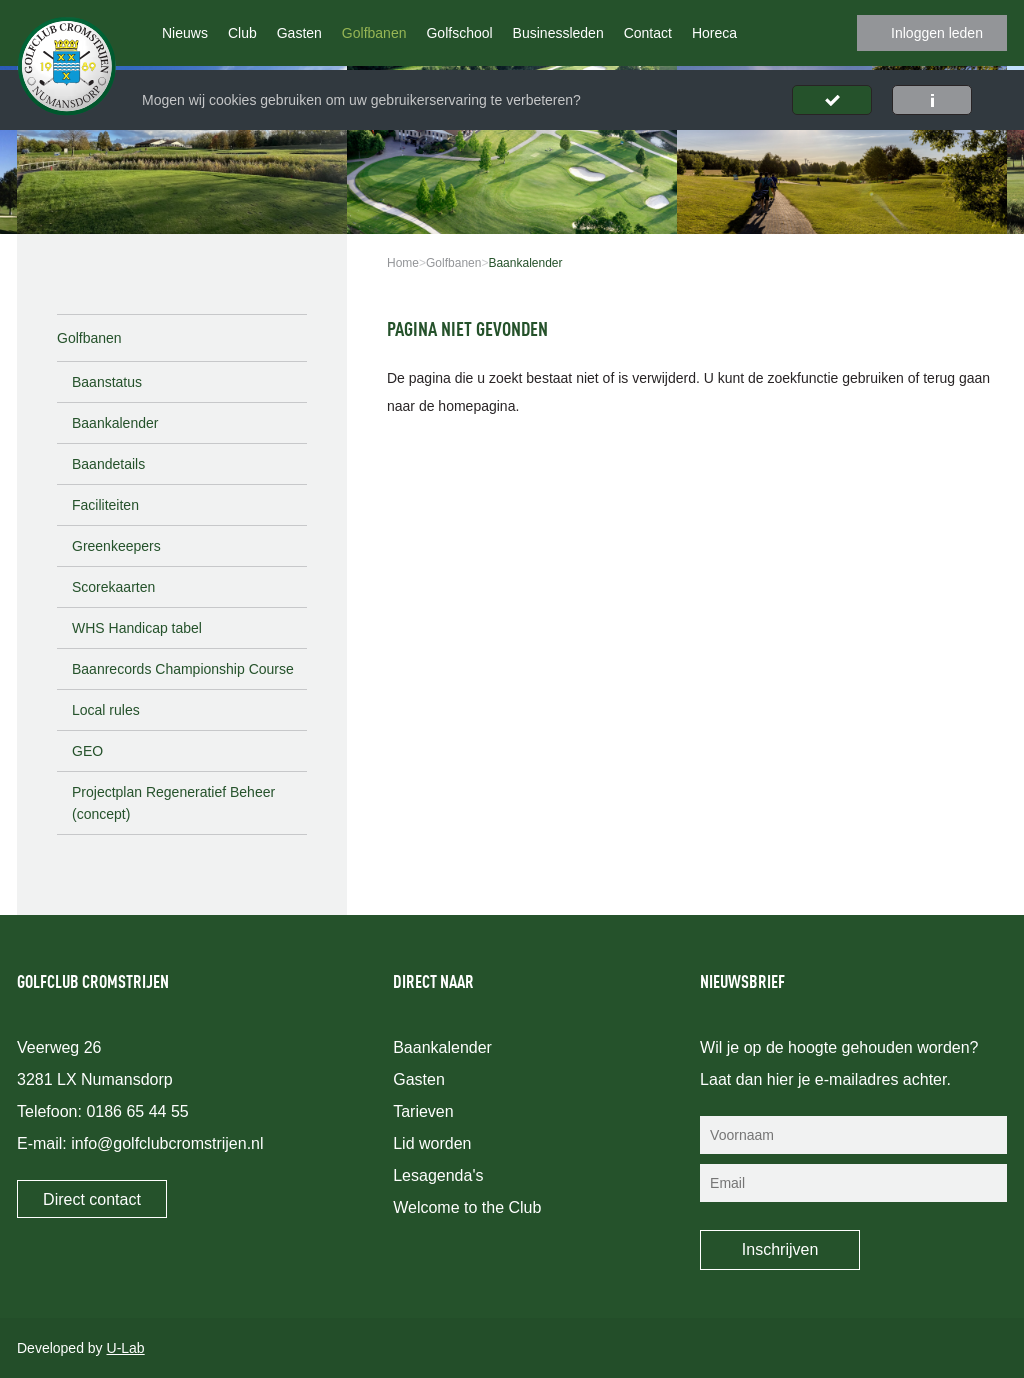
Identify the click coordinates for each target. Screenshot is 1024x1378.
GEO (87, 751)
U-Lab (126, 1348)
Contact (648, 33)
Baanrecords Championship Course (183, 669)
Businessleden (558, 33)
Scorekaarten (113, 587)
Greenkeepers (116, 546)
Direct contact (92, 1199)
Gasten (299, 33)
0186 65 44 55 (137, 1111)
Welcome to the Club (467, 1207)
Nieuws (185, 33)
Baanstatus (107, 382)
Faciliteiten (105, 505)
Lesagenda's (438, 1175)
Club (242, 33)
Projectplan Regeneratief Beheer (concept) (173, 803)
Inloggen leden (937, 33)
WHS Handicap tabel (137, 628)
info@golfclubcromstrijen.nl (167, 1143)
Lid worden (432, 1143)
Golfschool (459, 33)
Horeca (714, 33)
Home (403, 263)
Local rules (106, 710)
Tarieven (423, 1111)
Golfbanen (374, 33)
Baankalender (115, 423)
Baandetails (108, 464)
